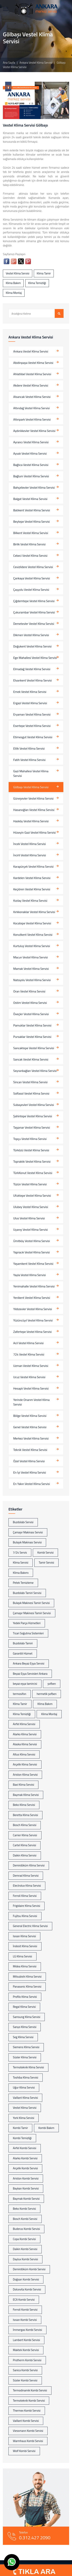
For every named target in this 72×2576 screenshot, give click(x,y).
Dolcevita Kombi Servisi (27, 2289)
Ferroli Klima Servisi (25, 1896)
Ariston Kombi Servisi (26, 2178)
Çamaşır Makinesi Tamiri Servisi (32, 1613)
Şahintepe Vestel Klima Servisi (32, 1116)
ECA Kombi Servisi (24, 2299)
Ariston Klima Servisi (25, 1774)
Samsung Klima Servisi (26, 2017)
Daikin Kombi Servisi (25, 2249)
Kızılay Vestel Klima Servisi (30, 900)
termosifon (19, 1694)
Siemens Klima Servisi (26, 2047)
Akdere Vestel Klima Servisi (30, 385)
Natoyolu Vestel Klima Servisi (32, 980)
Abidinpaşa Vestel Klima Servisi (33, 362)
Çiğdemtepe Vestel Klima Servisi (34, 601)
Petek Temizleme (23, 1582)
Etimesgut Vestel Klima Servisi (32, 737)
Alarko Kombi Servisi (25, 2158)
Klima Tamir (44, 273)
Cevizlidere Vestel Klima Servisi (33, 567)
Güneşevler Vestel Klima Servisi (33, 798)
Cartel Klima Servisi (24, 1845)
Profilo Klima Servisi (25, 1996)
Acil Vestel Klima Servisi (28, 1343)
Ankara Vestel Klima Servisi (36, 62)
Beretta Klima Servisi (25, 1815)
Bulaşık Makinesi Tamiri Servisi (31, 1603)
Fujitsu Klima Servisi (25, 1916)
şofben (51, 1683)
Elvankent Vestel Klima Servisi (32, 680)
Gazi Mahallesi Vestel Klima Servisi (30, 773)
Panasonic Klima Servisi (27, 1986)
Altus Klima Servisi (24, 1754)
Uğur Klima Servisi (24, 2087)
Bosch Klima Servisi (24, 1825)
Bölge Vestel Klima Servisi (29, 1415)
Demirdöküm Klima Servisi (29, 1865)
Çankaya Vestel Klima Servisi (31, 578)
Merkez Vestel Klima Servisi (31, 1438)
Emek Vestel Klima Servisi (29, 691)
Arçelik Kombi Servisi (25, 2168)
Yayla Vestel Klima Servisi (29, 1275)
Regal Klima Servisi (24, 2006)
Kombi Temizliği (22, 2138)
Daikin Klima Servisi (24, 1855)
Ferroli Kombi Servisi (25, 2309)
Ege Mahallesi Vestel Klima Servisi (35, 657)
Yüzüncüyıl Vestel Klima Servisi (33, 1320)
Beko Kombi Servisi (24, 2208)
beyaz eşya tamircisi (25, 1683)
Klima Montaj (14, 293)
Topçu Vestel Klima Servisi (30, 1138)
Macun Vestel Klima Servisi (30, 957)
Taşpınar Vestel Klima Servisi (31, 1127)
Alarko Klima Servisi (25, 1734)
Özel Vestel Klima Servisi (29, 1461)
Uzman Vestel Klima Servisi (30, 1365)
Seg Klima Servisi (23, 2037)
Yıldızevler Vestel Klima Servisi (32, 1309)
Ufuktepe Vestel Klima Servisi (32, 1195)
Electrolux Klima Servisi (27, 1885)
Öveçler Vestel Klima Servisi (31, 1014)
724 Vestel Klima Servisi (28, 1354)
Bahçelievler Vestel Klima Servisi (34, 487)
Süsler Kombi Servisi (25, 2380)
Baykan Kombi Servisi (26, 2188)
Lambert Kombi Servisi (26, 2340)
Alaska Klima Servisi (25, 1744)
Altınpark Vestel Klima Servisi (32, 419)
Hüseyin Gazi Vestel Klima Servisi (34, 832)
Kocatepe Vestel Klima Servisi (32, 923)
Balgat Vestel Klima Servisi (30, 499)
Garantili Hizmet (22, 1653)
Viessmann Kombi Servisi (28, 2431)
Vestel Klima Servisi (17, 273)
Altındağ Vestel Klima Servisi (31, 408)
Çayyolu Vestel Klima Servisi (31, 589)
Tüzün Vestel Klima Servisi (30, 1184)
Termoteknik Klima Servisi (28, 2067)
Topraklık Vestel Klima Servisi (31, 1161)
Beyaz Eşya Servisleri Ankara (30, 1673)
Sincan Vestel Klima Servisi (30, 1082)
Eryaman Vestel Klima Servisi (31, 714)
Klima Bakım (13, 283)
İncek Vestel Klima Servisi (29, 843)
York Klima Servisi (23, 2118)
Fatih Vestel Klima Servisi (29, 759)
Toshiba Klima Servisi (25, 2077)
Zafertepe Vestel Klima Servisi (32, 1331)
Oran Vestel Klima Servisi (29, 991)
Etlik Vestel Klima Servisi (29, 748)
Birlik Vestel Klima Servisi (29, 544)
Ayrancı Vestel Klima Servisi (31, 442)
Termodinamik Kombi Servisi (30, 2390)
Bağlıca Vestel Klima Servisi (30, 464)
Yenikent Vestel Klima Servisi (31, 1297)
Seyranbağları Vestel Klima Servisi (35, 1070)
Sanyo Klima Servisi (24, 2027)
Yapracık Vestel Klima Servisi (31, 1252)
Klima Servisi (20, 1562)
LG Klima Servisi (22, 1956)
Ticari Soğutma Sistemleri (28, 1633)
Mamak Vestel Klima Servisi (31, 968)
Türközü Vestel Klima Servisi (31, 1150)
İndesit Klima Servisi (25, 1946)
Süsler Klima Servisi (24, 2057)
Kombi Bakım (46, 2128)
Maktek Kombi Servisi (26, 2350)
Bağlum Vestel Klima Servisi (31, 476)
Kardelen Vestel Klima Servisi (31, 878)
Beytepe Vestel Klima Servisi (31, 521)
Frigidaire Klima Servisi (26, 1906)
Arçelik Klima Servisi (25, 1764)
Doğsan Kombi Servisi (26, 2279)
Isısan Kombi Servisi (25, 2320)
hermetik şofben (46, 1694)
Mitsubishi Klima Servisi (27, 1976)
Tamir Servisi (46, 1562)
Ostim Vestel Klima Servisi (30, 1002)
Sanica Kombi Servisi (25, 2370)
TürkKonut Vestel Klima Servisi (32, 1173)
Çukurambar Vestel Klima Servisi (34, 612)
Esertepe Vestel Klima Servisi (32, 725)
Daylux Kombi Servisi (25, 2259)
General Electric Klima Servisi (30, 1926)
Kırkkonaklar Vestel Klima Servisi (34, 912)
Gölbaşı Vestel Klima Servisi (31, 787)
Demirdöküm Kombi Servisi (29, 2269)
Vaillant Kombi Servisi (26, 2421)
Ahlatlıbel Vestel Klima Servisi (32, 374)
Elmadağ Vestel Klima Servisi (31, 669)
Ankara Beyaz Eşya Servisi (28, 1663)
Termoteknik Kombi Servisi (29, 2400)
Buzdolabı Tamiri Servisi (27, 1593)
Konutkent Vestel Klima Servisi (32, 934)
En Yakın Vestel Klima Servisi (31, 1483)
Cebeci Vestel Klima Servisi (30, 555)
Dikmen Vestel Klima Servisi (31, 635)
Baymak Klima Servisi (26, 1795)
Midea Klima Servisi (24, 1966)
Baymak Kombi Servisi (26, 2198)
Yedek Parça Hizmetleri (27, 1623)
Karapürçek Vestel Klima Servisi (33, 866)
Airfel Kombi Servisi (24, 2148)
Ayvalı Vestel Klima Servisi (30, 453)
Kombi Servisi (45, 1552)
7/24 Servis (20, 1552)
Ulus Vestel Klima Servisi (29, 1218)
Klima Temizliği (37, 283)
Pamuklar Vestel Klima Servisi (32, 1025)
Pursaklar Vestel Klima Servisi (32, 1036)
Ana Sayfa (9, 62)
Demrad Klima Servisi (26, 1875)
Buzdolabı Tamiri (23, 1643)
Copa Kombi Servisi (24, 2239)
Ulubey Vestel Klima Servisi (30, 1207)
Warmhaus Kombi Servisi (28, 2441)
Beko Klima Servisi (24, 1805)
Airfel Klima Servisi (24, 1724)
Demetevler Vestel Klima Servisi (33, 623)
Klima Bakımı (21, 1572)
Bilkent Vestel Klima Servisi (30, 533)
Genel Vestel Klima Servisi (29, 1427)
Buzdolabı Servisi (23, 1522)
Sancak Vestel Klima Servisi (30, 1059)
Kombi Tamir (20, 2128)
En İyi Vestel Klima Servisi (29, 1472)
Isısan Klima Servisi (24, 1936)
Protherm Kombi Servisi (27, 2360)
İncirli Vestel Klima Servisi (29, 855)
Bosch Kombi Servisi (25, 2219)
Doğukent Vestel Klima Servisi (32, 646)
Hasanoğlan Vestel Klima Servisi (33, 809)
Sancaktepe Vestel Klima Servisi (33, 1048)
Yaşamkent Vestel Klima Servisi (33, 1263)
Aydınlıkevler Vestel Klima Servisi (34, 430)
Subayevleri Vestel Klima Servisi (33, 1104)
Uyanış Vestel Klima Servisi (30, 1229)
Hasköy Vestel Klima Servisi (31, 821)
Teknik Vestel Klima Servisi (30, 1449)
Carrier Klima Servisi (25, 1835)
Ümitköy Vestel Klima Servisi (31, 1241)
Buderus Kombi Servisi (26, 2229)
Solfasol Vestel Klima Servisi (31, 1093)
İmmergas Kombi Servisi (27, 2330)
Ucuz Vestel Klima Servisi (29, 1377)
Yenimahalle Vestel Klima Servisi (34, 1286)
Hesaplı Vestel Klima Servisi (31, 1388)
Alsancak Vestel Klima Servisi (31, 396)
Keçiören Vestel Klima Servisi (31, 889)
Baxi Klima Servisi (23, 1784)
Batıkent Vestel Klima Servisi (31, 510)
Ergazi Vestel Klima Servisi (30, 703)
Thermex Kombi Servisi (27, 2410)
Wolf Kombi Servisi (24, 2451)
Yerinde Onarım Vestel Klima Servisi (31, 1402)
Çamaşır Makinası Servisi (28, 1532)
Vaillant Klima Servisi (25, 2097)
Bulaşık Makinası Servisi (27, 1542)
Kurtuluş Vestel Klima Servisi (31, 946)
